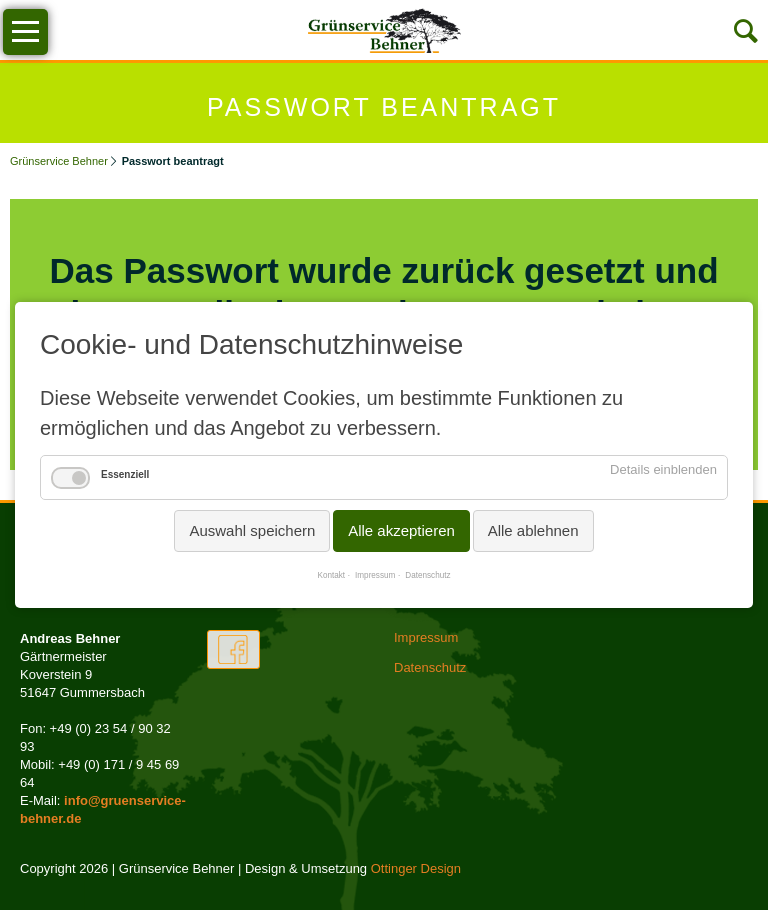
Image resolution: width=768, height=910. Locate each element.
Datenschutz (427, 575)
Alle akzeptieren (401, 530)
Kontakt (331, 575)
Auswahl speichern (252, 530)
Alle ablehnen (533, 530)
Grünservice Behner (59, 161)
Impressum (375, 575)
